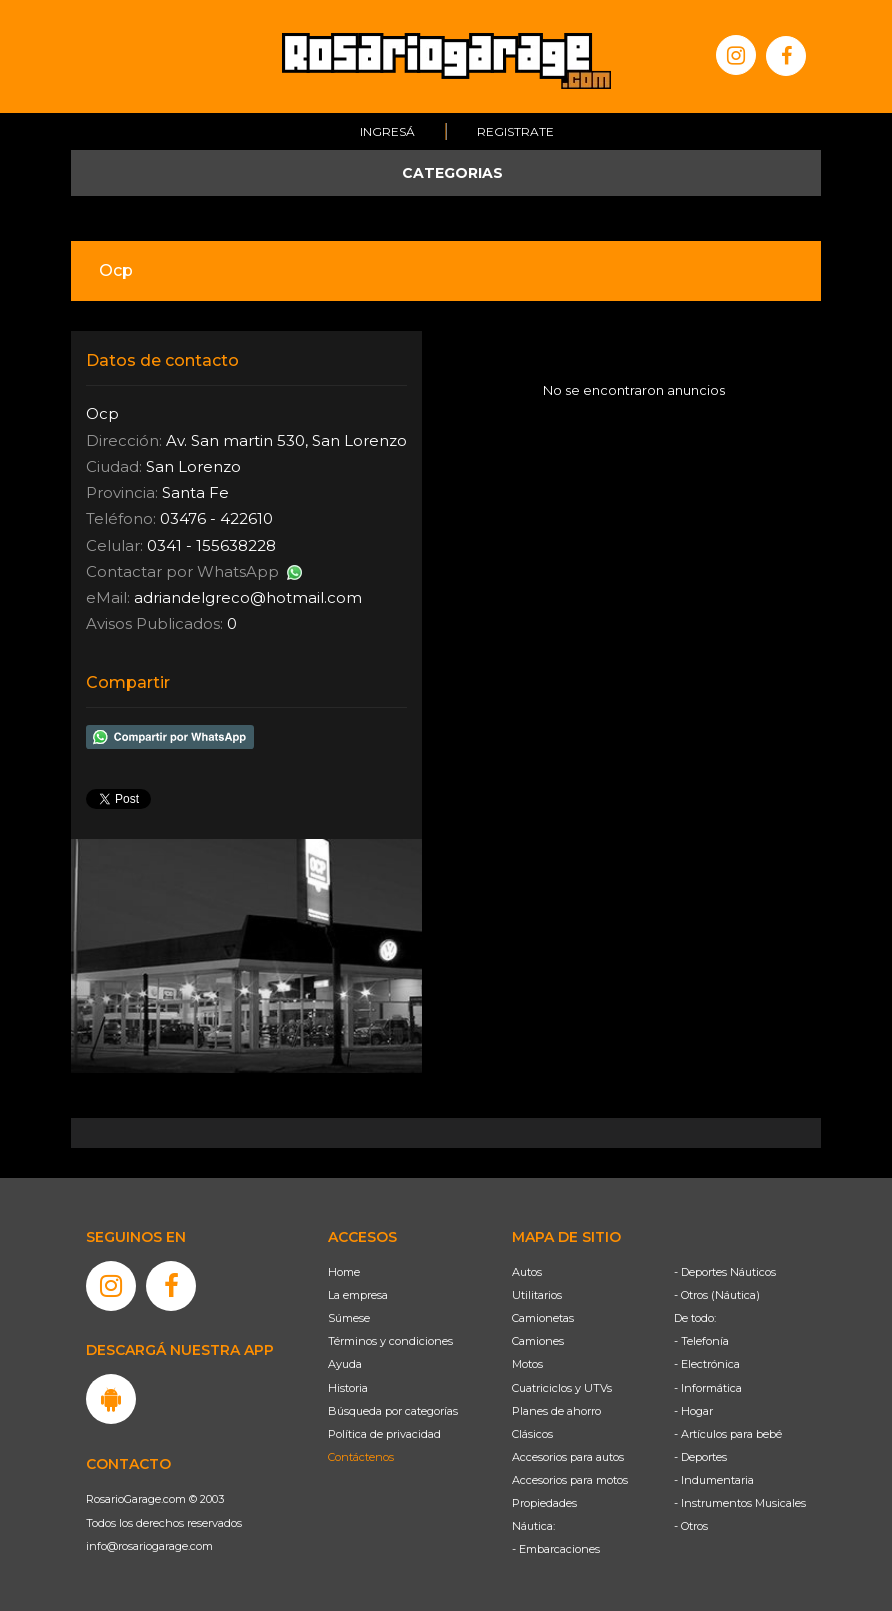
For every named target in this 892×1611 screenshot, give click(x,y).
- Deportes (700, 1457)
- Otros (691, 1526)
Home (344, 1272)
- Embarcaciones (556, 1549)
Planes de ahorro (556, 1411)
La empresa (358, 1295)
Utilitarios (537, 1295)
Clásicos (532, 1434)
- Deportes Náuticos (725, 1272)
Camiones (538, 1341)
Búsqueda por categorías (393, 1411)
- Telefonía (701, 1341)
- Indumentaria (714, 1480)
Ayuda (345, 1364)
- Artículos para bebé (728, 1434)
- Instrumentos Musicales (740, 1503)
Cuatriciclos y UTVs (562, 1388)
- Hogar (693, 1411)
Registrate (515, 131)
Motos (527, 1364)
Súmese (349, 1318)
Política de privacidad (384, 1434)
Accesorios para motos (570, 1480)
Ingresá (387, 131)
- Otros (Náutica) (717, 1295)
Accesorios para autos (568, 1457)
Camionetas (543, 1318)
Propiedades (544, 1503)
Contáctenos (361, 1457)
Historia (348, 1388)
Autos (527, 1272)
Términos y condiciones (390, 1341)
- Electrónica (707, 1364)
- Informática (708, 1388)
